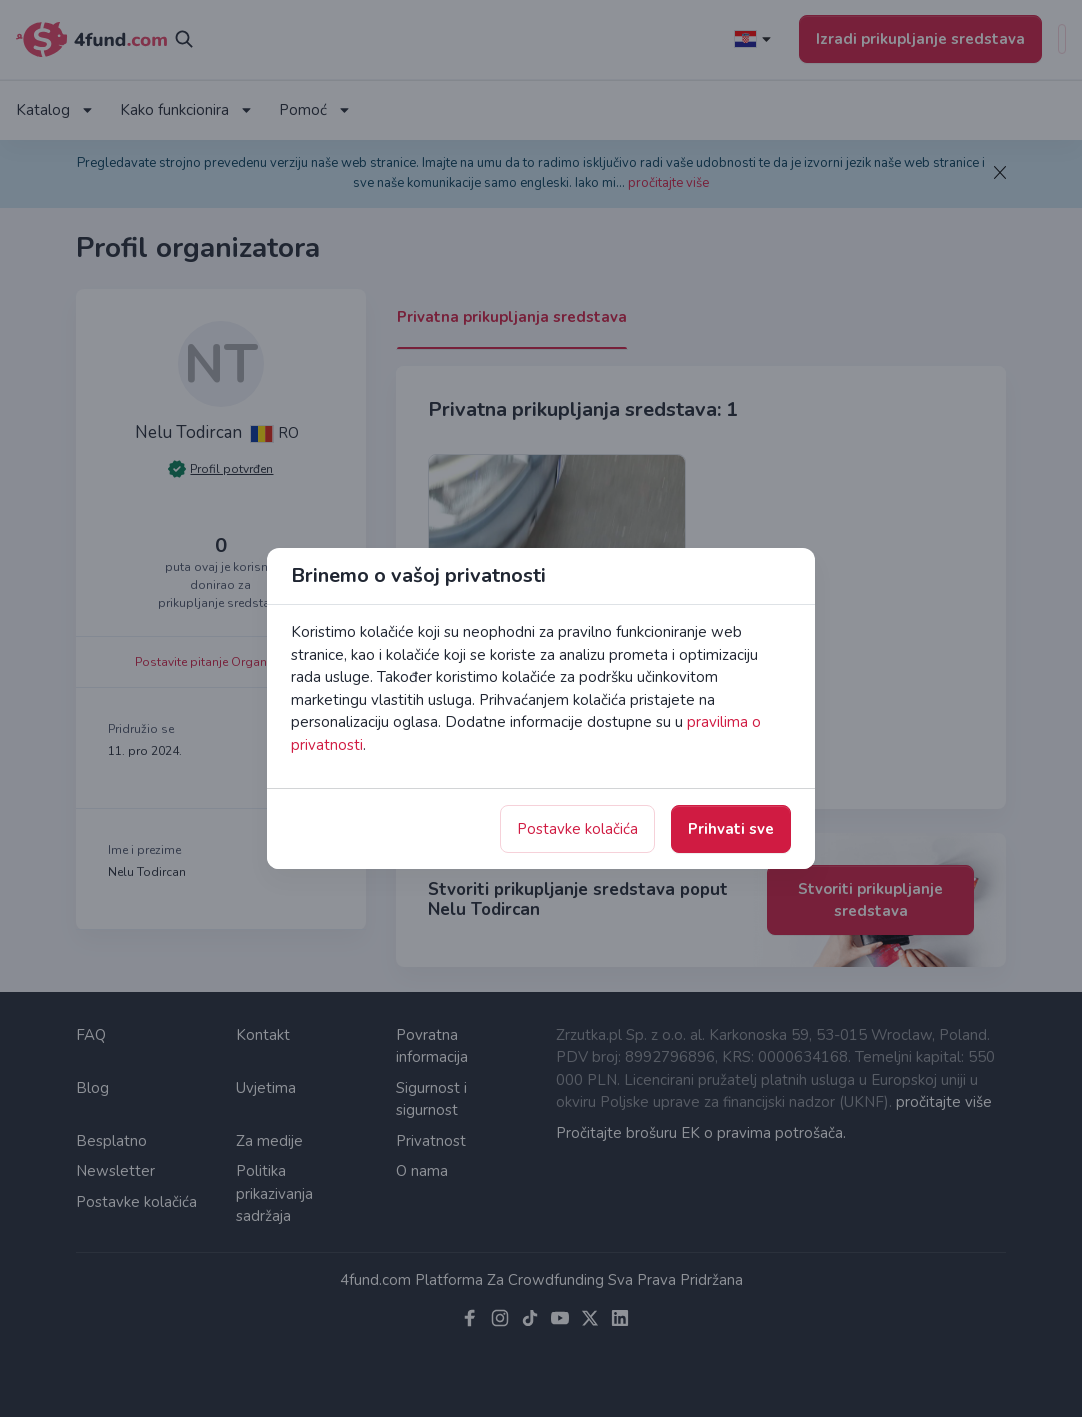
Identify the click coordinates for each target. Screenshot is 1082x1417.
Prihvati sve (731, 829)
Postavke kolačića (577, 829)
